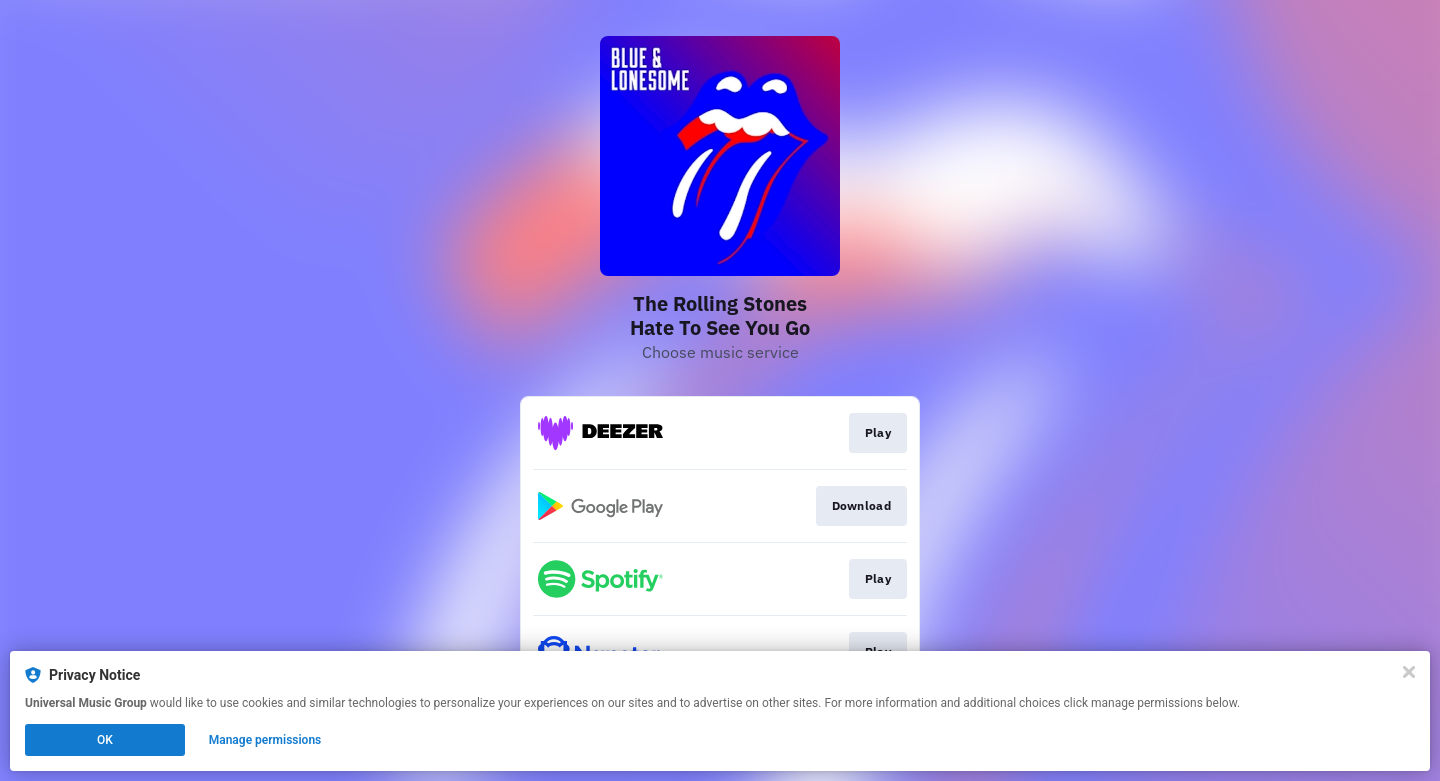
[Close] (1409, 672)
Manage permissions (265, 740)
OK (105, 740)
